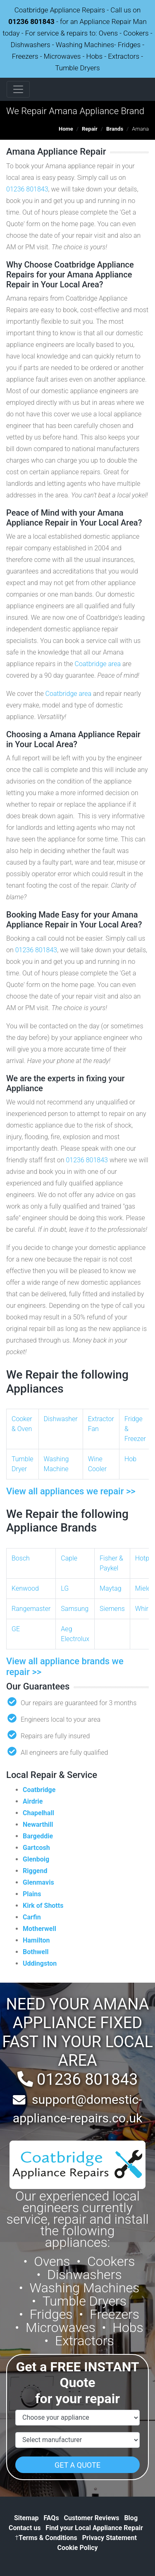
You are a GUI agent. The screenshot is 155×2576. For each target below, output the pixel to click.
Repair (90, 129)
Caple (69, 1558)
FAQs (51, 2518)
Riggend (35, 1871)
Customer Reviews (91, 2518)
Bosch (21, 1558)
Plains (32, 1894)
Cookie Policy (77, 2548)
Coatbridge (39, 1790)
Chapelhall (38, 1813)
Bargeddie (38, 1836)
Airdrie (33, 1801)
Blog (131, 2518)
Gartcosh (36, 1848)
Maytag (111, 1588)
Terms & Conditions (46, 2538)
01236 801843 (31, 21)
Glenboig (36, 1859)
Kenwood (25, 1588)
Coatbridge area (98, 664)
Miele (143, 1588)
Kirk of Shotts (43, 1905)
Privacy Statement (109, 2538)
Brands (114, 129)
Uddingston (40, 1963)
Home (66, 129)
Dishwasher (61, 1419)
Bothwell (35, 1952)
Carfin (32, 1917)
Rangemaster (31, 1609)
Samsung (74, 1609)
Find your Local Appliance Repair (94, 2528)
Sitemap (26, 2518)
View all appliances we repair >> (71, 1491)
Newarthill (38, 1824)
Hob (130, 1459)
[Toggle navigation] (18, 89)
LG (65, 1588)
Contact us (25, 2528)
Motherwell (39, 1929)
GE (16, 1629)
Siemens (112, 1609)
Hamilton (36, 1940)
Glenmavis (38, 1882)
